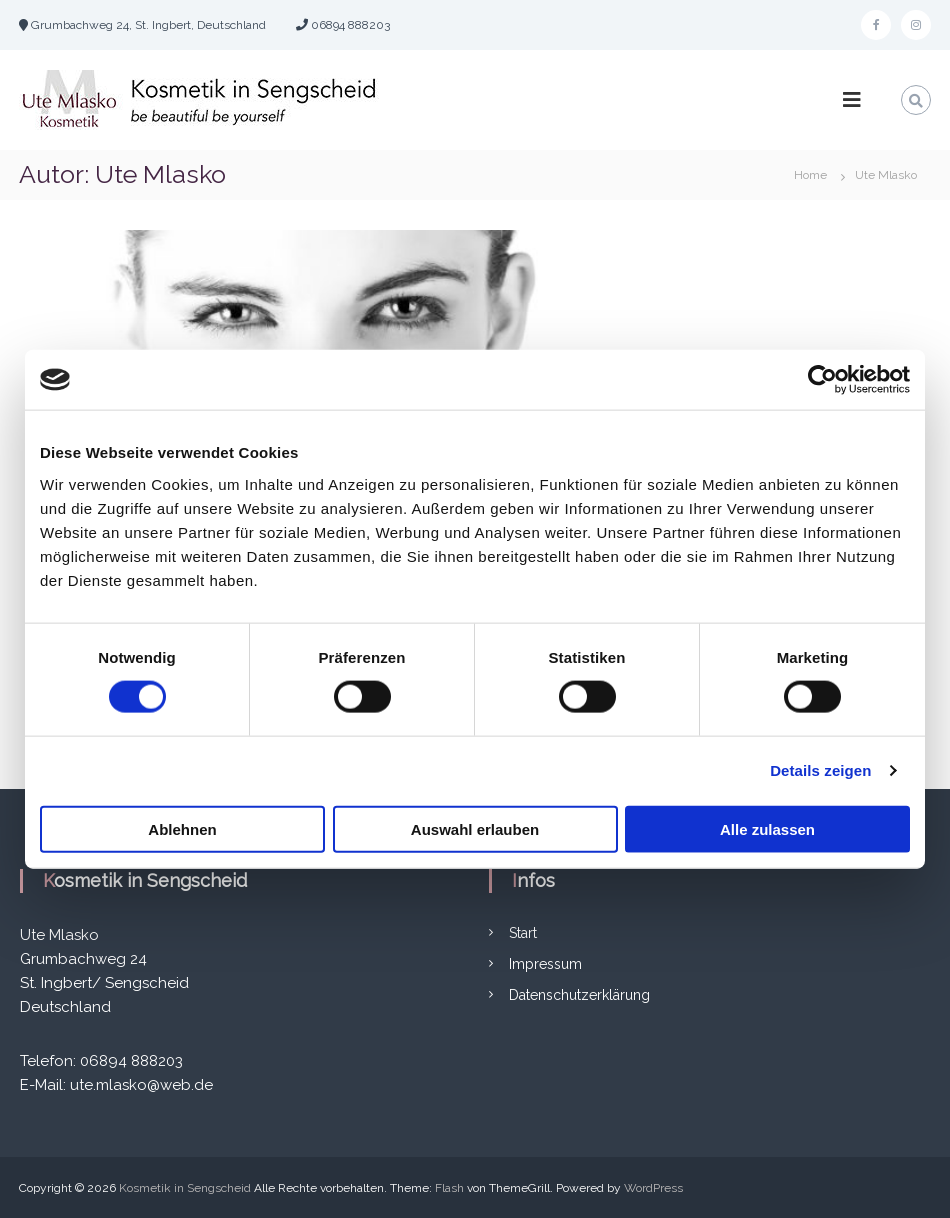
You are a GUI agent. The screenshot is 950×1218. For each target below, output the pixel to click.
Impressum (545, 964)
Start (523, 933)
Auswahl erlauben (475, 828)
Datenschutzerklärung (579, 995)
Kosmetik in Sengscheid (185, 1188)
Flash (449, 1188)
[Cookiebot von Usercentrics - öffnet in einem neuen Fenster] (822, 380)
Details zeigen (820, 770)
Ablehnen (182, 828)
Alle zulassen (767, 828)
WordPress (653, 1188)
